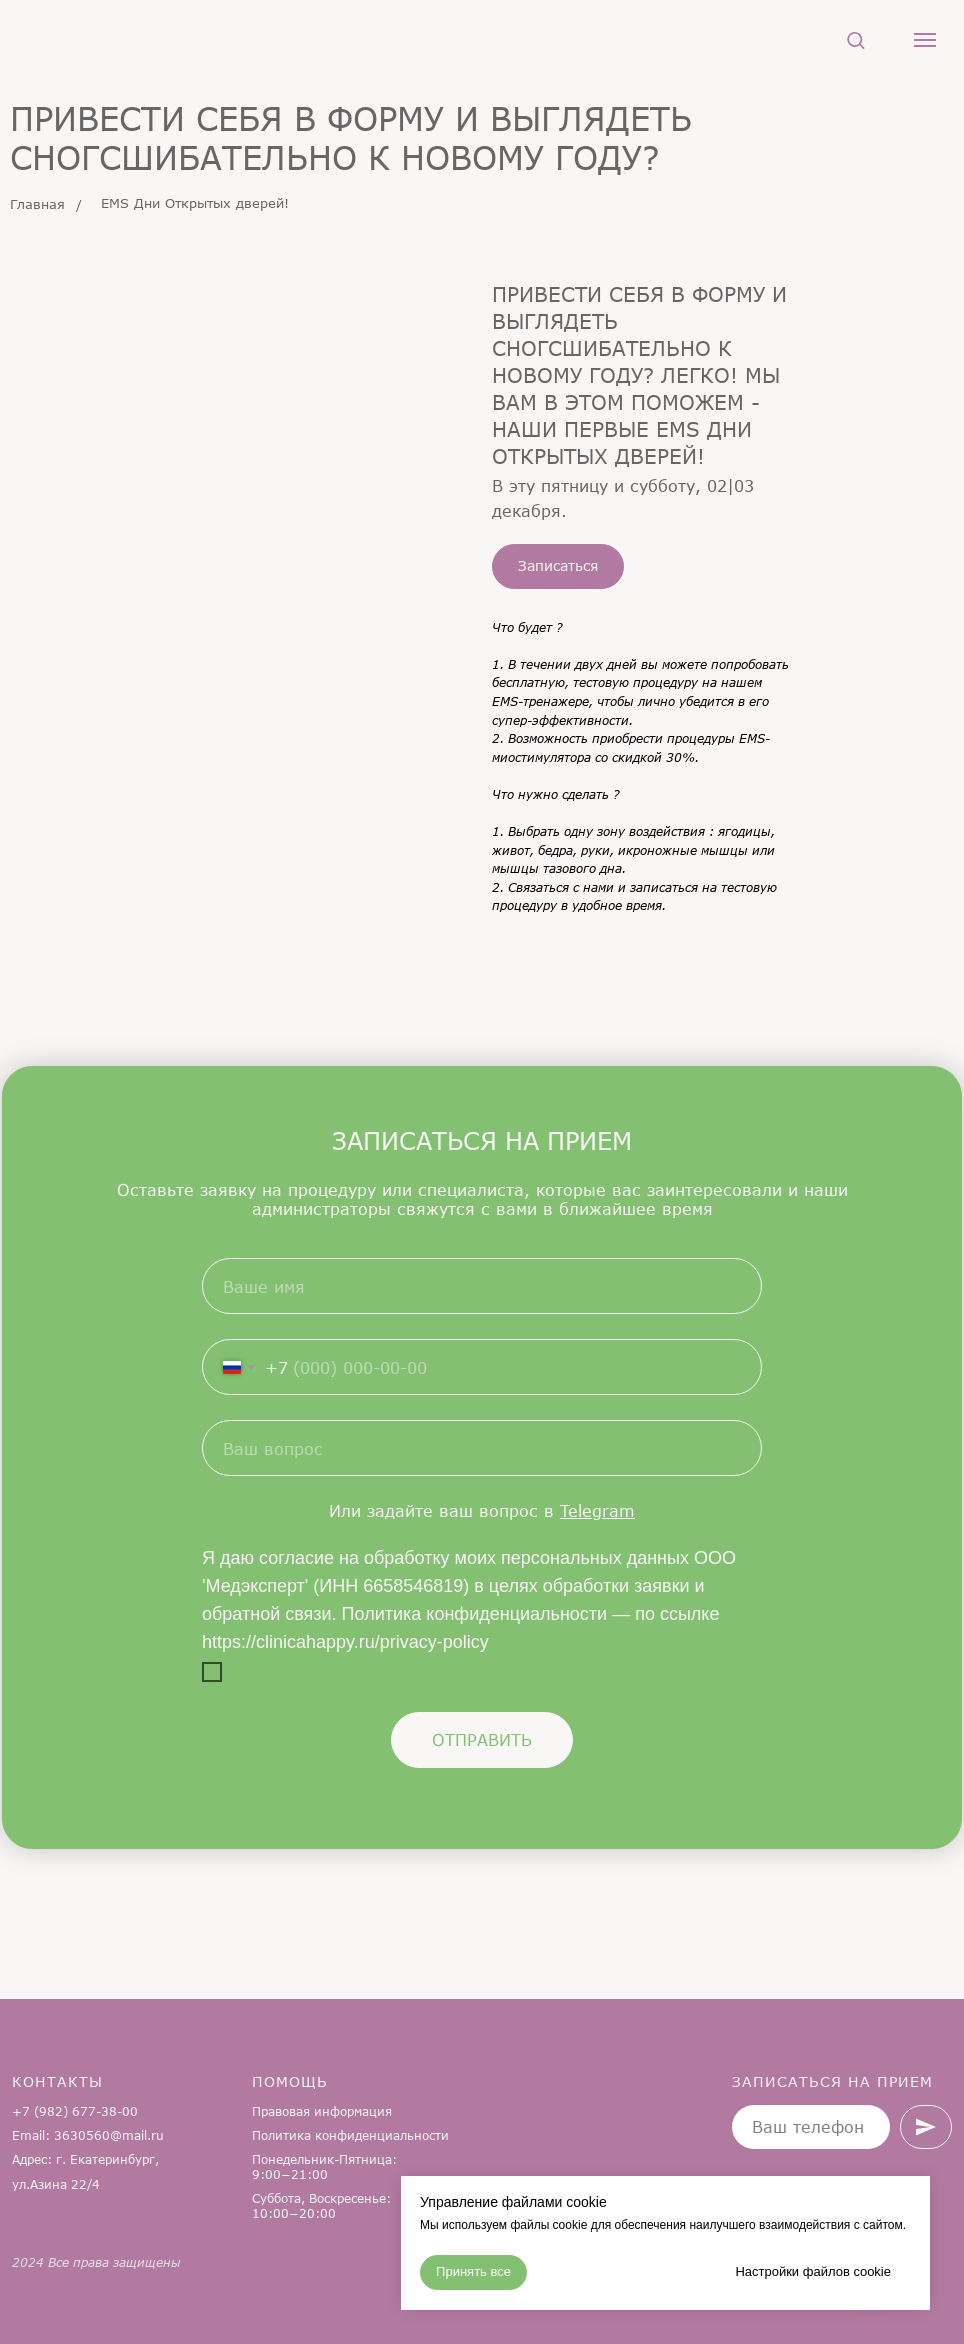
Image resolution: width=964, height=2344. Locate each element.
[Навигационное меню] (925, 40)
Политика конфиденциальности (350, 2135)
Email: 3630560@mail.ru (88, 2135)
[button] (855, 39)
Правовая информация (322, 2111)
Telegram (597, 1510)
